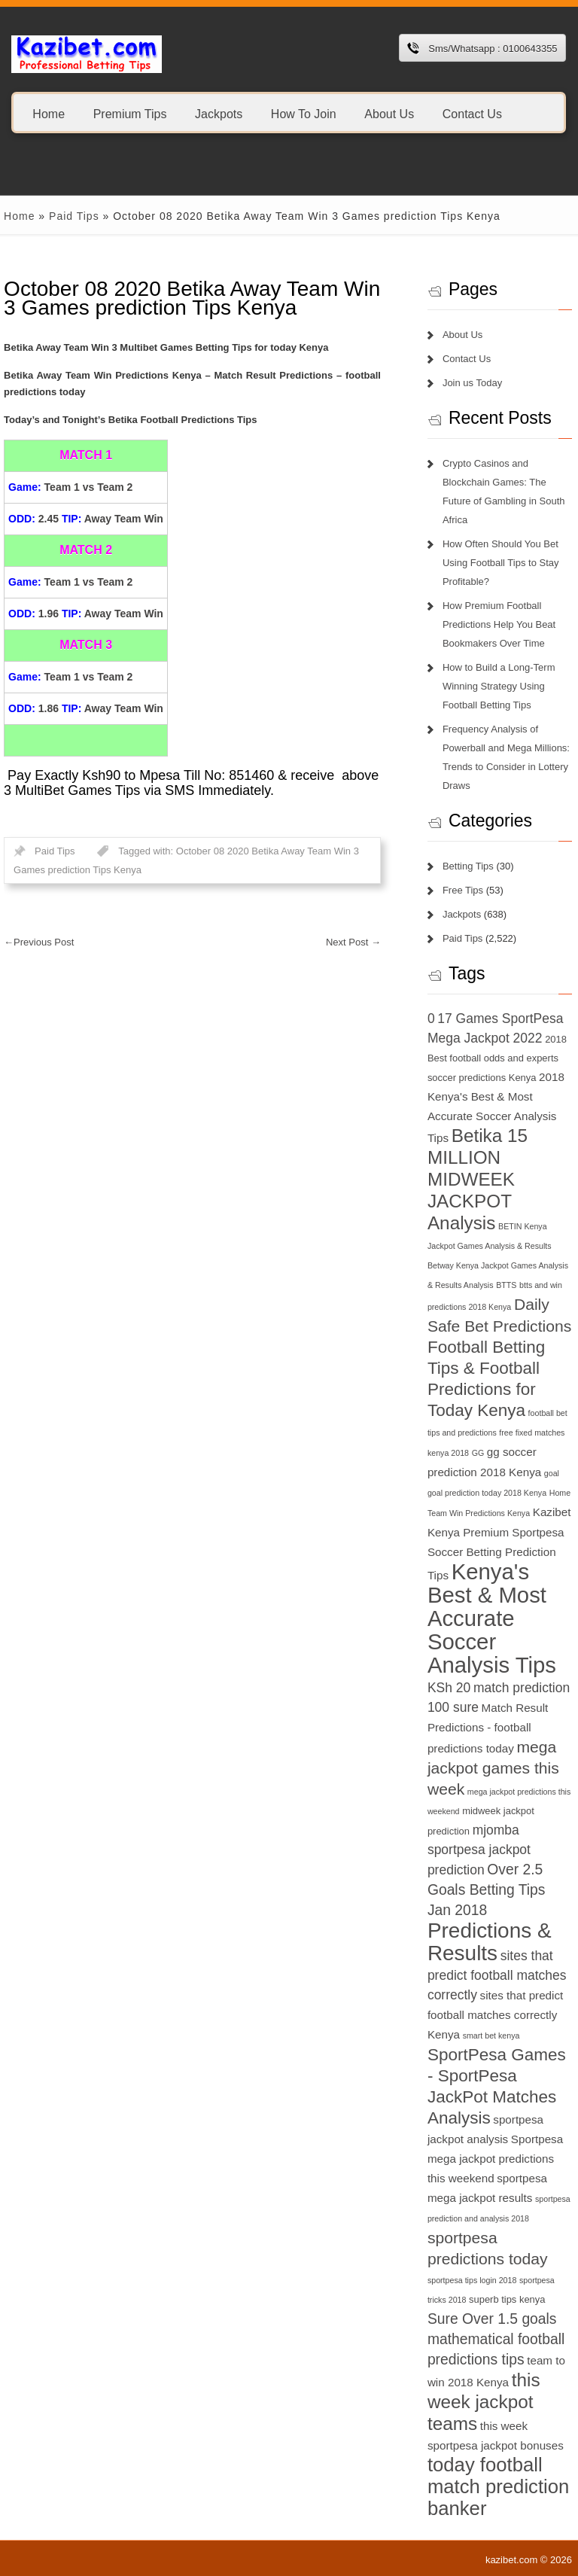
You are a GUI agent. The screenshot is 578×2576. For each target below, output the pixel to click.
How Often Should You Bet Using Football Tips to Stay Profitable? (501, 562)
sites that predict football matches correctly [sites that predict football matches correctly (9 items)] (497, 1975)
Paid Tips (74, 216)
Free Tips (463, 890)
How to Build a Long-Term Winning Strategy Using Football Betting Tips (499, 686)
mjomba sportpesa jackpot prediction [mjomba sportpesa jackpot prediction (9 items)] (479, 1849)
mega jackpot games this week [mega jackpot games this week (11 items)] (493, 1768)
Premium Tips (130, 113)
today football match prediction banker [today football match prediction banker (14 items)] (498, 2486)
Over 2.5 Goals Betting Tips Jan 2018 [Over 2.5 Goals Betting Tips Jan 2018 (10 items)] (486, 1890)
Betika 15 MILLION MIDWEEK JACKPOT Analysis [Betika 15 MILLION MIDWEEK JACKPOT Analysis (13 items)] (477, 1179)
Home (48, 113)
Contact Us (472, 113)
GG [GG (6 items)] (478, 1452)
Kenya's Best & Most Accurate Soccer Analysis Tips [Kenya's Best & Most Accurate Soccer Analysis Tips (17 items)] (491, 1618)
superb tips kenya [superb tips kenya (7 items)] (507, 2299)
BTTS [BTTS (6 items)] (506, 1285)
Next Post (353, 942)
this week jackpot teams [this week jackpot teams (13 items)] (483, 2402)
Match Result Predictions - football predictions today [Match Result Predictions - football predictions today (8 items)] (487, 1728)
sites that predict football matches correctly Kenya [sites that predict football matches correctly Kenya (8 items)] (495, 2015)
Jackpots (218, 113)
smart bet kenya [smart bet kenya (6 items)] (491, 2035)
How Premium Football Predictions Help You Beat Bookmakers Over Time (499, 624)
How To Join (303, 113)
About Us (389, 113)
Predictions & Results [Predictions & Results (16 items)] (489, 1942)
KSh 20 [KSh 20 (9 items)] (448, 1687)
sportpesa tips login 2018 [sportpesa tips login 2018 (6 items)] (471, 2280)
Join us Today (472, 382)
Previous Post (39, 942)
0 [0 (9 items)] (431, 1018)
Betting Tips (468, 866)
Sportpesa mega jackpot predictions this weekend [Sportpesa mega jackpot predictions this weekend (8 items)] (495, 2159)
